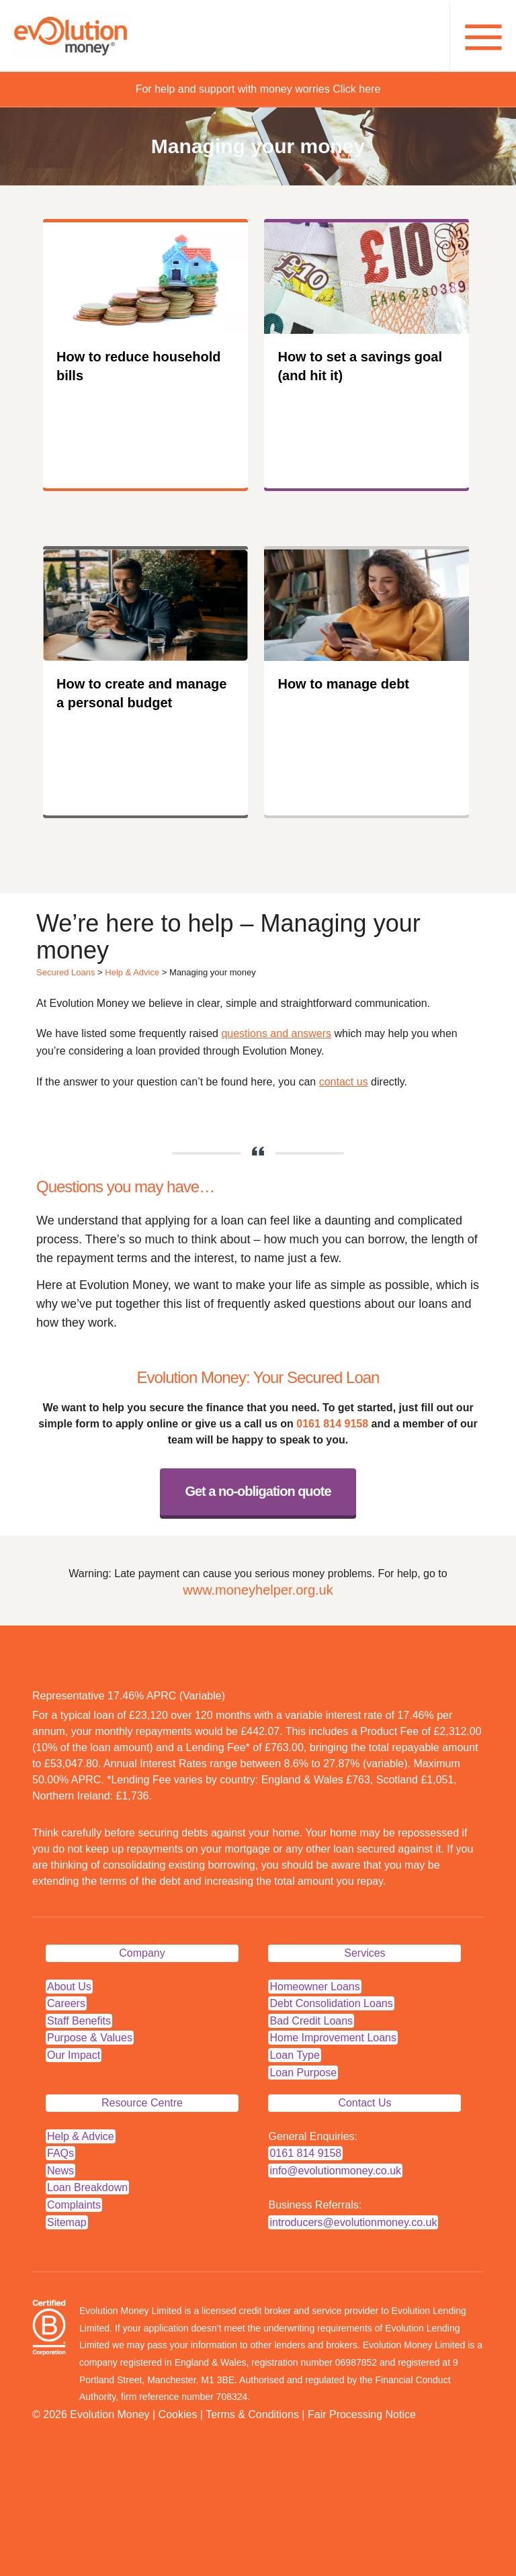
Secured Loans (65, 972)
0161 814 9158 (332, 1423)
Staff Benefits (79, 2021)
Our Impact (73, 2055)
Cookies (178, 2414)
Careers (66, 2003)
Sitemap (67, 2222)
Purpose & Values (89, 2037)
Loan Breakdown (87, 2187)
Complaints (74, 2205)
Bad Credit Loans (311, 2021)
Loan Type (294, 2055)
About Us (69, 1986)
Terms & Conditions (252, 2414)
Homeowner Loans (314, 1986)
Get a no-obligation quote (258, 1491)
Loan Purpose (303, 2072)
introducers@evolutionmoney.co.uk (353, 2222)
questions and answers (276, 1033)
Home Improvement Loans (332, 2037)
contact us (343, 1081)
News (60, 2170)
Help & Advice (132, 972)
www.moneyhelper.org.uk (258, 1590)
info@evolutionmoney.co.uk (335, 2170)
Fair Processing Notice (362, 2414)
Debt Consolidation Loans (330, 2003)
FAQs (60, 2153)
